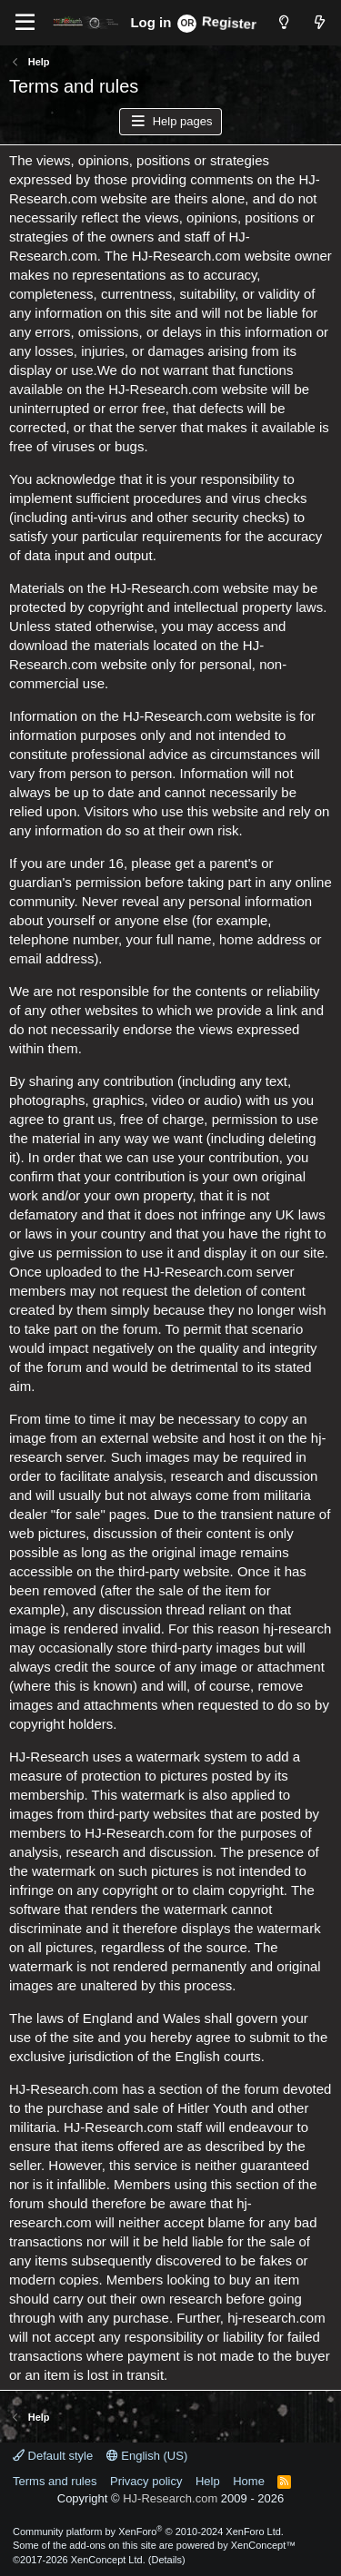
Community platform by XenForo (148, 2531)
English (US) (147, 2455)
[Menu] (25, 22)
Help (208, 2481)
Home (249, 2481)
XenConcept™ (263, 2545)
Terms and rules (54, 2481)
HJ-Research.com (170, 2498)
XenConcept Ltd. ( (111, 2559)
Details (166, 2559)
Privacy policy (146, 2481)
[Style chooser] (283, 22)
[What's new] (319, 22)
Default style (53, 2455)
